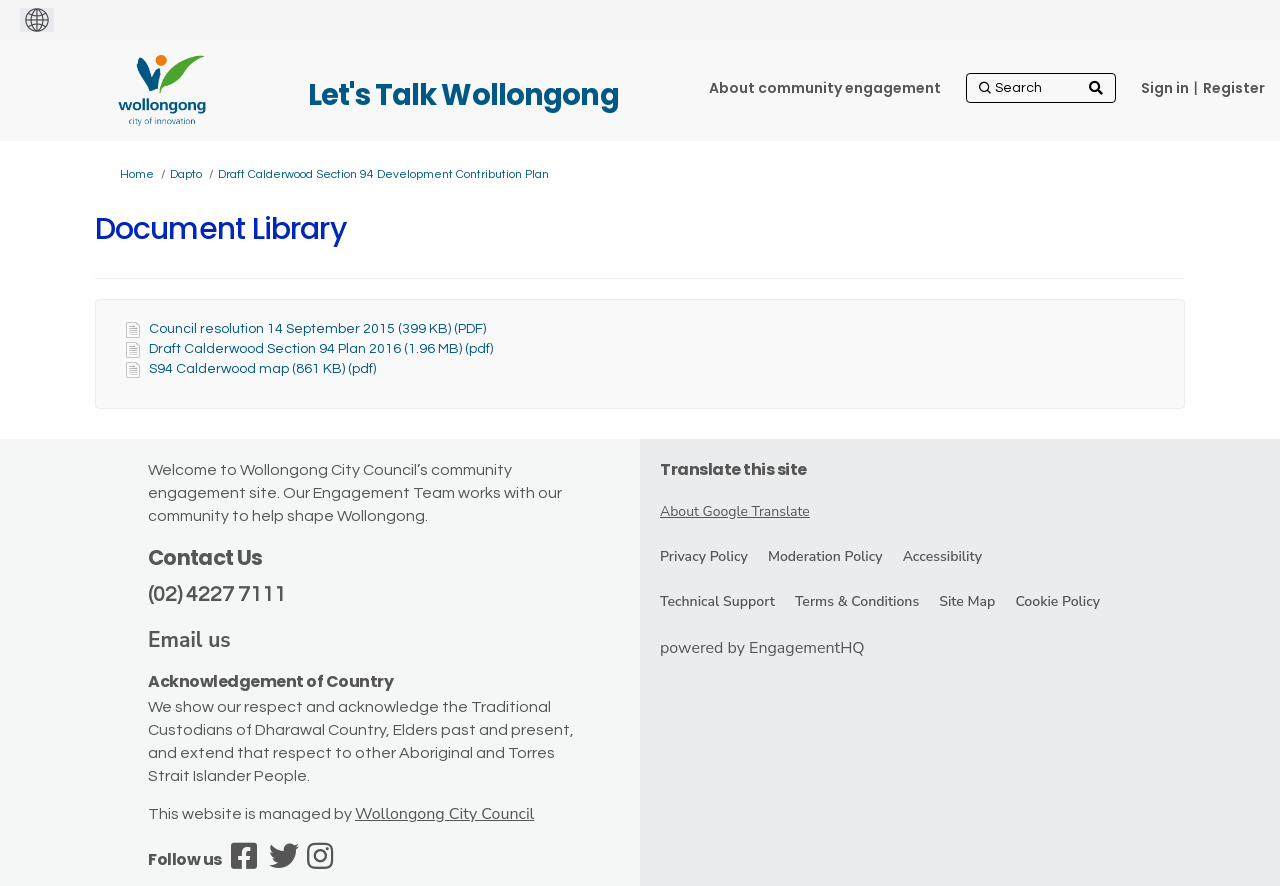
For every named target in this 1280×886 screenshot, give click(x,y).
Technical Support (717, 601)
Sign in (1165, 88)
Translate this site (733, 469)
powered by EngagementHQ (762, 648)
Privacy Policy (704, 556)
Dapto (186, 174)
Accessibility (942, 556)
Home (137, 174)
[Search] (1041, 88)
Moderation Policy (825, 556)
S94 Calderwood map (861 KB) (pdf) (262, 369)
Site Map (967, 601)
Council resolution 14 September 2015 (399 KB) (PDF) (317, 329)
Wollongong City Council (444, 814)
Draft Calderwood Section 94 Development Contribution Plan (383, 174)
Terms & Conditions (857, 601)
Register (1234, 88)
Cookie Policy (1057, 601)
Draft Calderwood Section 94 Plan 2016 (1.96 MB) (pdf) (321, 349)
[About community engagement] (825, 88)
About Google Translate (735, 511)
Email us (189, 640)
